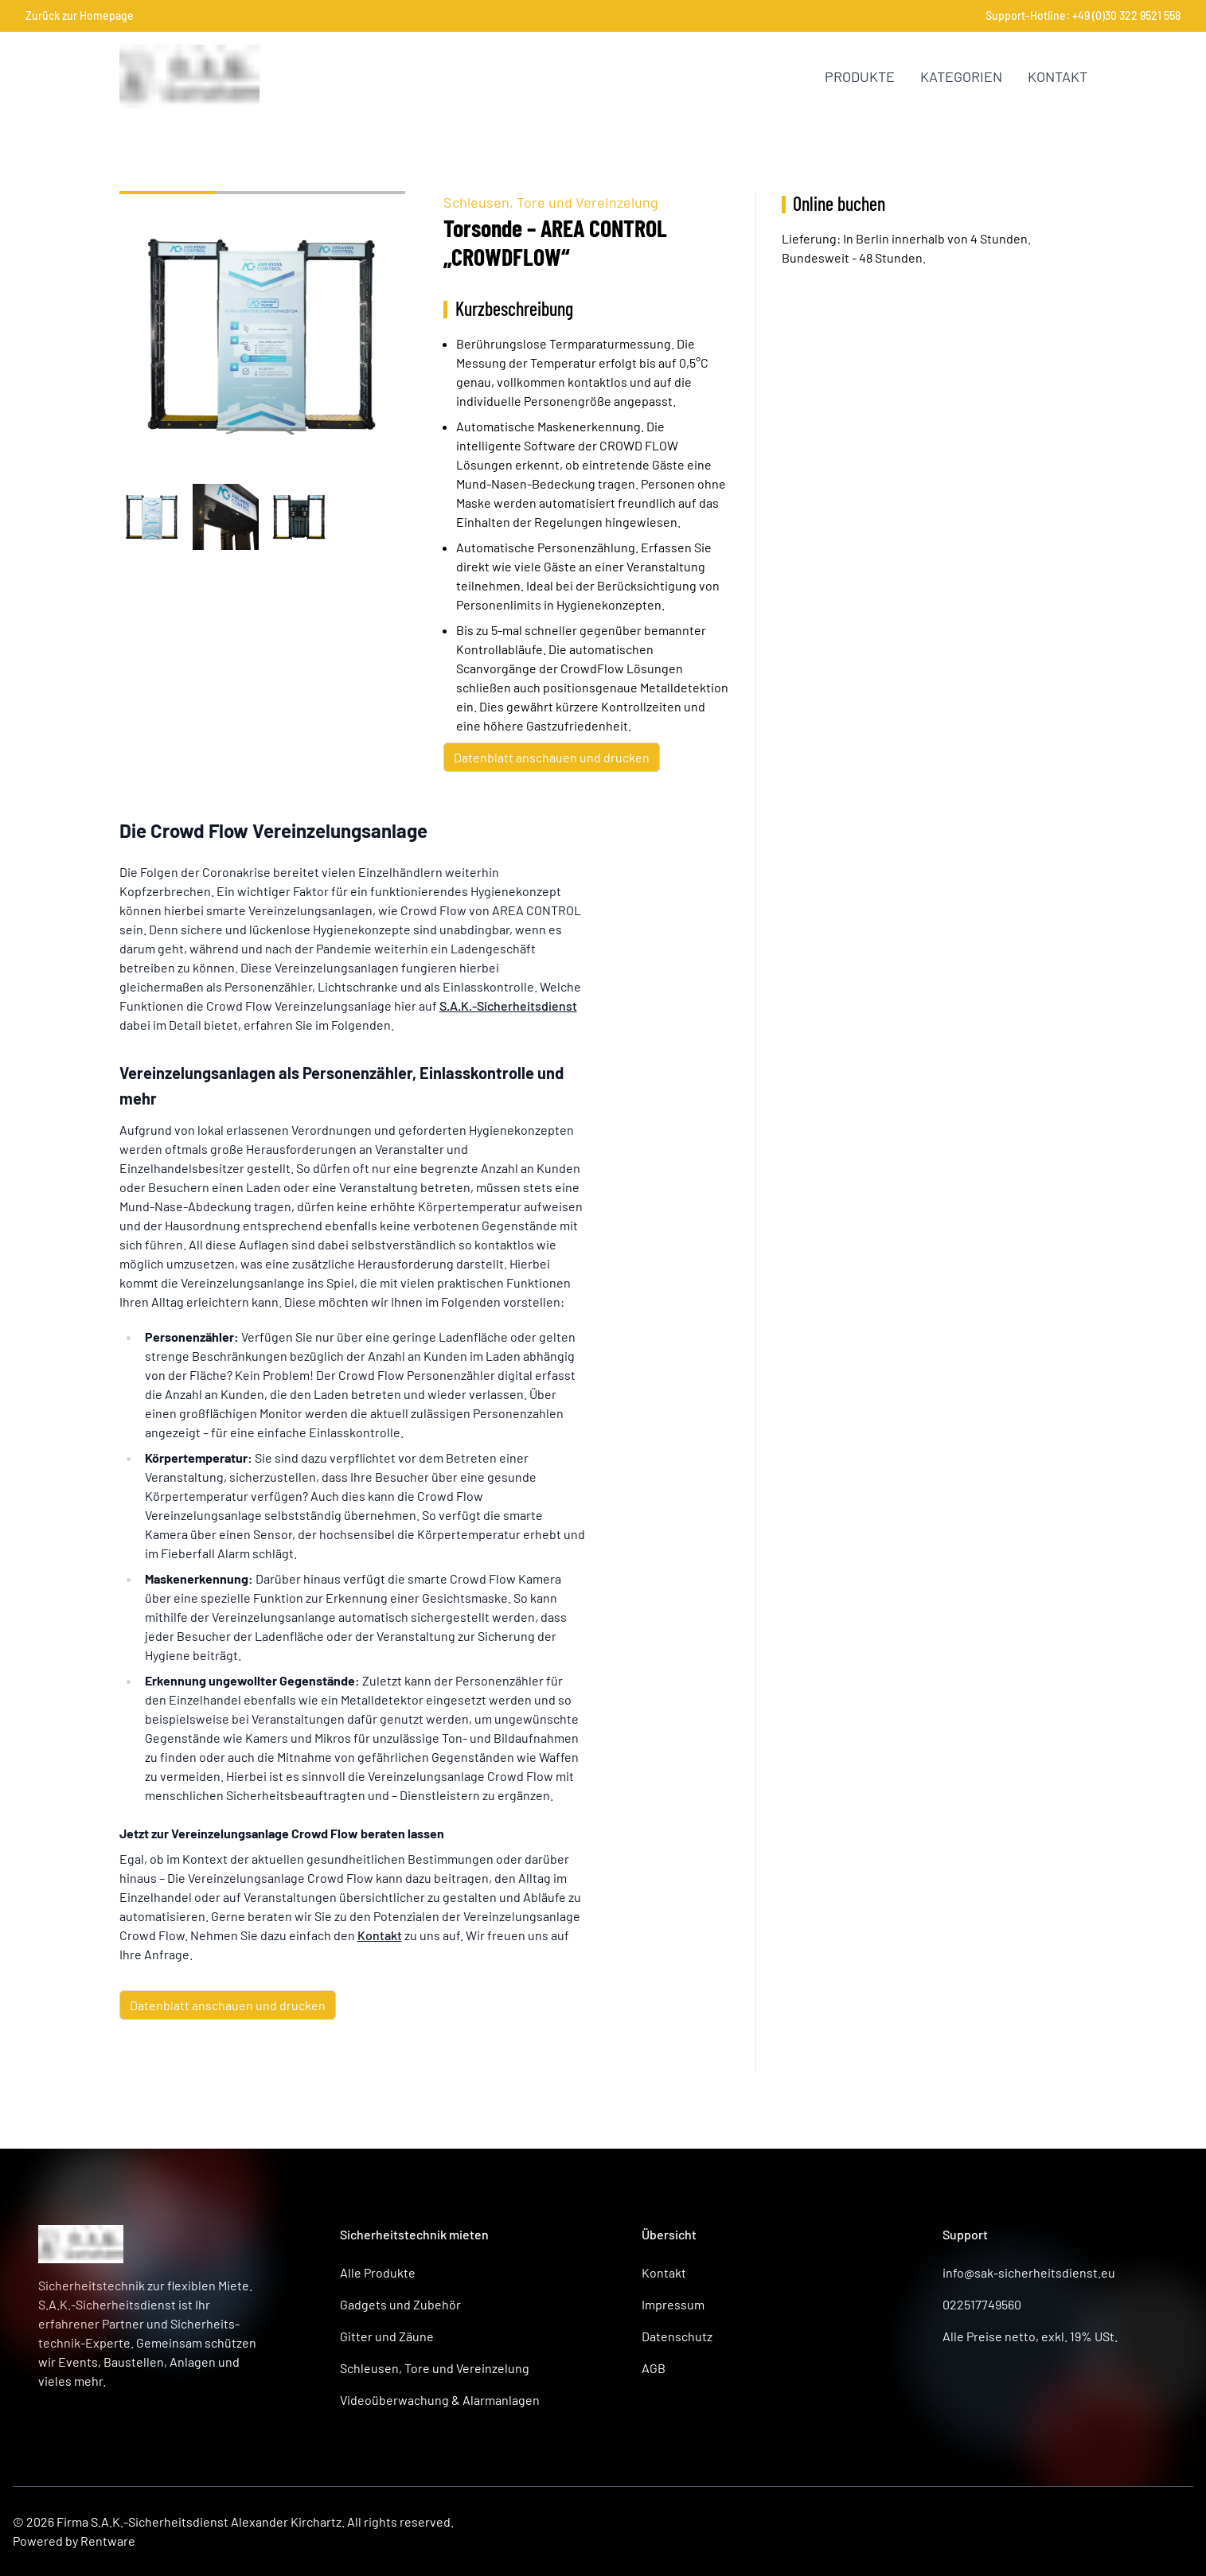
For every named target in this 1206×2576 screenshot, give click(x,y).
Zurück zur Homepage (79, 15)
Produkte (860, 76)
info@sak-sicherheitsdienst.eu (1029, 2272)
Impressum (673, 2304)
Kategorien (961, 76)
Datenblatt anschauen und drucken (552, 757)
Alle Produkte (378, 2272)
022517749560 (982, 2304)
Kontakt (1057, 76)
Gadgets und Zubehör (400, 2304)
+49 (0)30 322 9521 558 (1126, 15)
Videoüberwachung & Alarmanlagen (440, 2399)
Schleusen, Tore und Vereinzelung (550, 202)
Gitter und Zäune (387, 2336)
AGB (653, 2367)
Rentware (107, 2540)
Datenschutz (677, 2336)
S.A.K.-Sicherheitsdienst (508, 1005)
